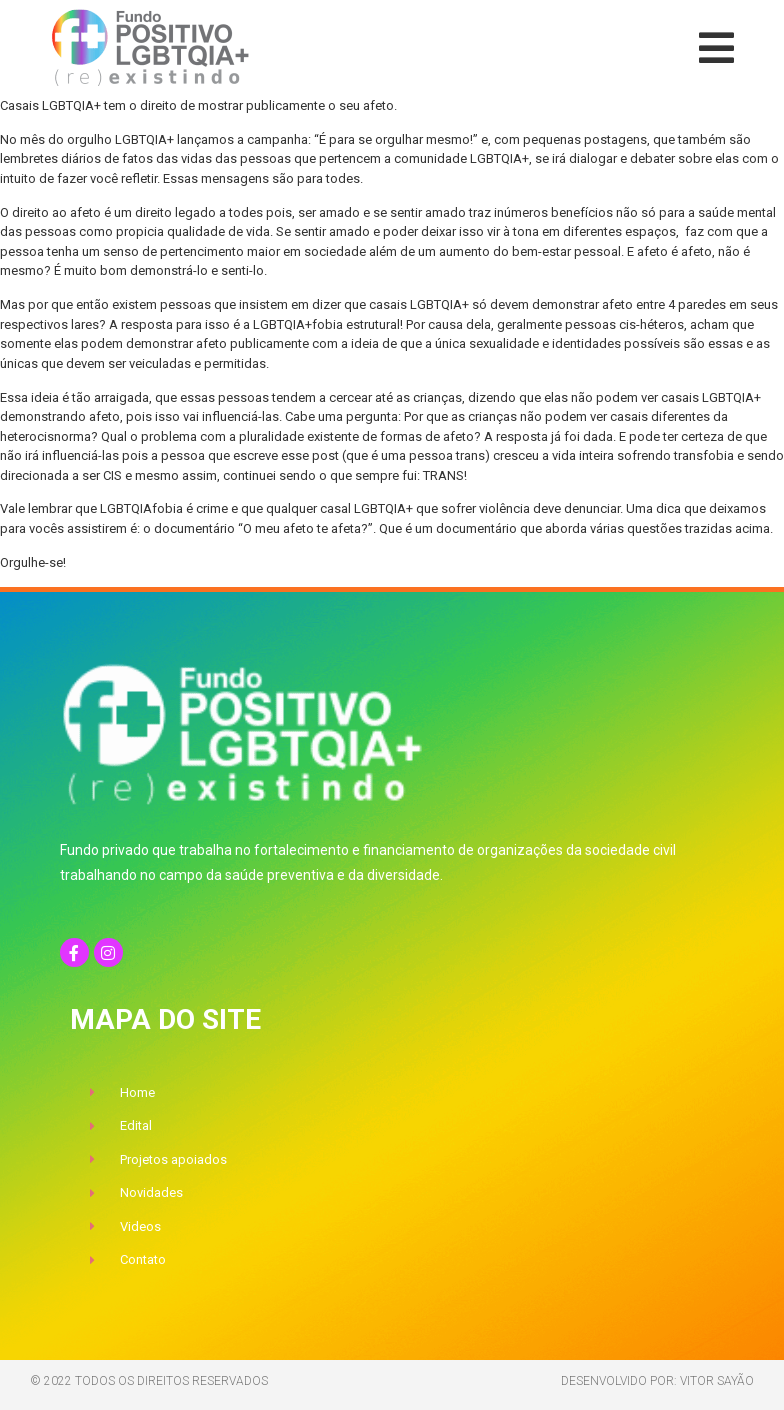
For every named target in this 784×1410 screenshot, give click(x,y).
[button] (716, 48)
